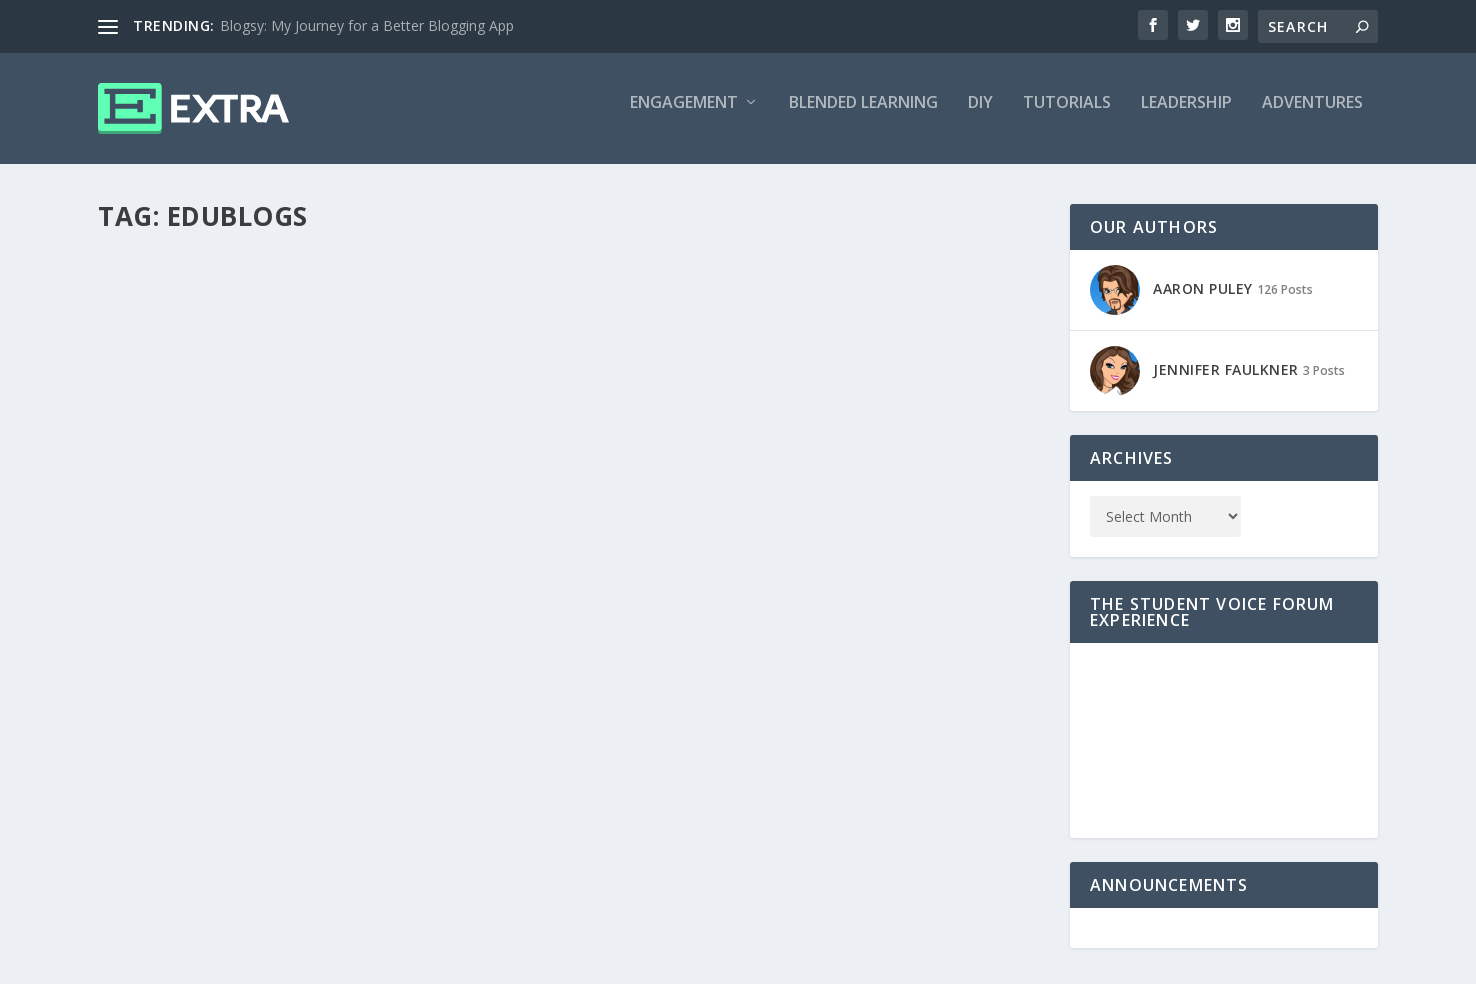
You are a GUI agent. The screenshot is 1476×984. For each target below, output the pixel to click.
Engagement (684, 116)
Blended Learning (863, 116)
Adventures (1312, 116)
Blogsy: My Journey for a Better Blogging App (367, 25)
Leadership (1186, 116)
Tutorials (1067, 116)
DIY (980, 116)
